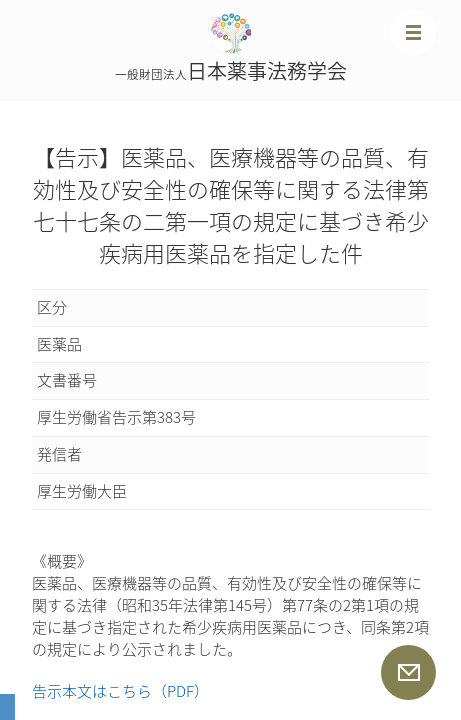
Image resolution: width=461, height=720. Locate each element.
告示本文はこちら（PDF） (120, 691)
